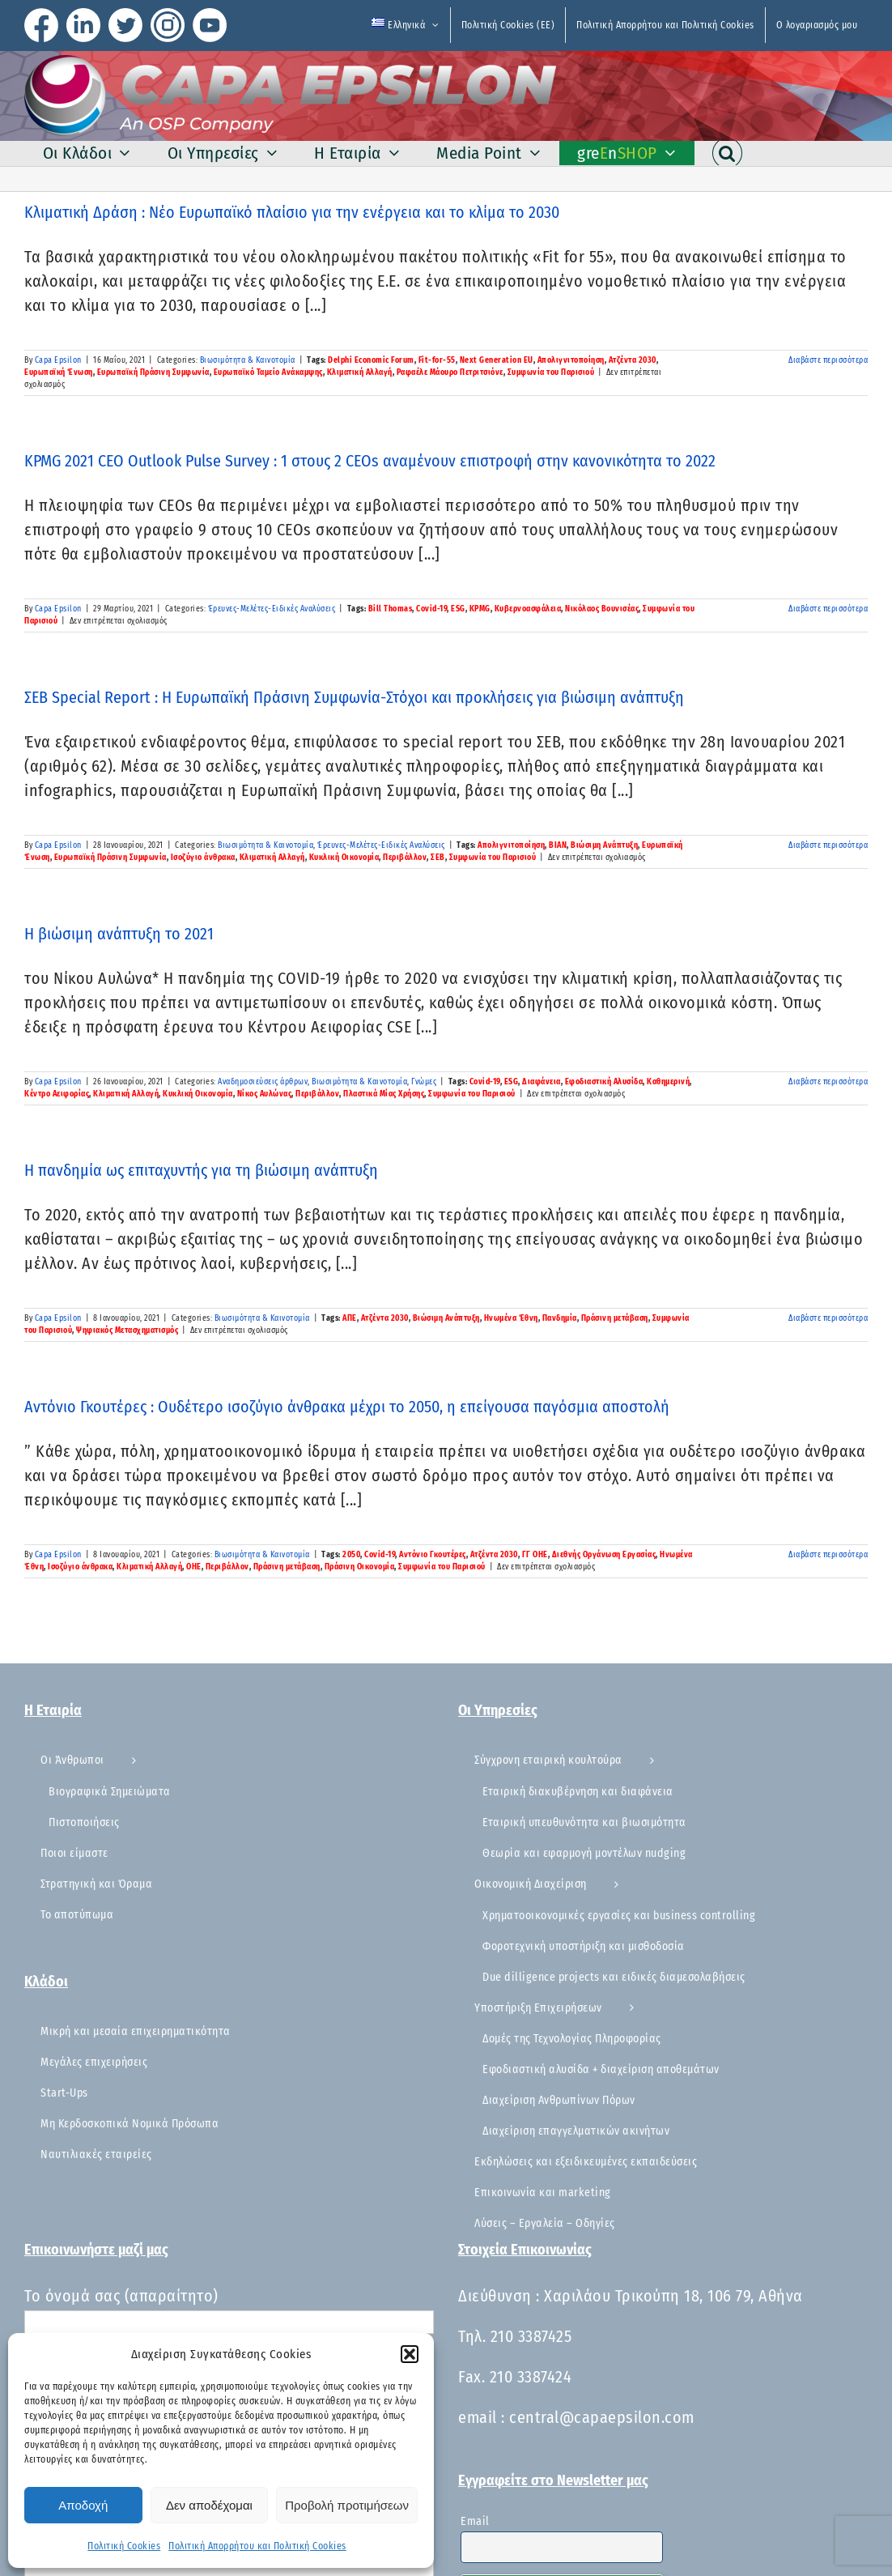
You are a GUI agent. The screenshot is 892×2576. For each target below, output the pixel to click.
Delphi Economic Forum (371, 360)
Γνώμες (423, 1082)
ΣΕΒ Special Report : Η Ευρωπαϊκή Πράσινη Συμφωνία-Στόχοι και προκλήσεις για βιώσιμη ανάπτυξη (354, 697)
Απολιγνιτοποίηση (571, 360)
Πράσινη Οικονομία (360, 1567)
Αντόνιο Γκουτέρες (432, 1555)
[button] (409, 2354)
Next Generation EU (496, 360)
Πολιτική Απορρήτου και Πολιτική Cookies (257, 2546)
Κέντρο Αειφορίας (56, 1094)
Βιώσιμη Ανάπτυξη (604, 845)
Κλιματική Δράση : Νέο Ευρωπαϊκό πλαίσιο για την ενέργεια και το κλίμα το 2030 (291, 212)
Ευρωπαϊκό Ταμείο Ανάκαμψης (268, 372)
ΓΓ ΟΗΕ (535, 1555)
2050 (351, 1555)
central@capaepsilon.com (601, 2417)
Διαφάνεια (541, 1082)
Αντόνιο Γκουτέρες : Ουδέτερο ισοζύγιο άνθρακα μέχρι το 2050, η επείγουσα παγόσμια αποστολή (346, 1406)
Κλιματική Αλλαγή (360, 372)
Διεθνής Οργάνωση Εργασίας (604, 1555)
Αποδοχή (83, 2505)
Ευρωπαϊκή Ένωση (58, 372)
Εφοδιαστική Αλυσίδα (604, 1082)
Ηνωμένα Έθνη (511, 1318)
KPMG (480, 609)
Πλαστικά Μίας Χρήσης (383, 1094)
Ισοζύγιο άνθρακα (203, 857)
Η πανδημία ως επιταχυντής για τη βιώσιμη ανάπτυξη (201, 1170)
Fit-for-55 (437, 360)
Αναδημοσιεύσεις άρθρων (263, 1082)
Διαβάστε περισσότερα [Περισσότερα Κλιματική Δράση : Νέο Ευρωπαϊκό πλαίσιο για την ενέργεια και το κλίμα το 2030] (828, 360)
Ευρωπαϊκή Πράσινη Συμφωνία (153, 372)
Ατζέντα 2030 (632, 360)
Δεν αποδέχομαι (209, 2505)
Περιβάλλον (405, 857)
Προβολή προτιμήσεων (347, 2505)
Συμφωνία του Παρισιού (551, 372)
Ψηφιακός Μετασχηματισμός (127, 1330)
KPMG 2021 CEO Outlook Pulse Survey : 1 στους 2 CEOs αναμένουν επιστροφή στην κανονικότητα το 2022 (370, 460)
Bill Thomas (390, 609)
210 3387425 (531, 2336)
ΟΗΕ (194, 1567)
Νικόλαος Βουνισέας (602, 609)
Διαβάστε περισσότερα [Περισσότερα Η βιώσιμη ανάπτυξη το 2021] (828, 1082)
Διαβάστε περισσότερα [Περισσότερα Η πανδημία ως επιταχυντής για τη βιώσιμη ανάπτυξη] (828, 1318)
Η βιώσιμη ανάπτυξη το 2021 (119, 933)
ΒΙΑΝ (558, 845)
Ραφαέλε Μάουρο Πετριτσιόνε (450, 372)
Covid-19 (431, 609)
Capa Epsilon (58, 360)
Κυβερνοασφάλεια (528, 609)
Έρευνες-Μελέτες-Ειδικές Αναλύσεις (272, 609)
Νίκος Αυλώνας (264, 1094)
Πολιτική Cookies (123, 2546)
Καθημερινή (668, 1082)
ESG (458, 609)
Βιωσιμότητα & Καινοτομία (247, 360)
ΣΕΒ (438, 857)
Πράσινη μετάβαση (614, 1318)
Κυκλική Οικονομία (344, 857)
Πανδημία (559, 1318)
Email (475, 2521)
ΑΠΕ (349, 1318)
